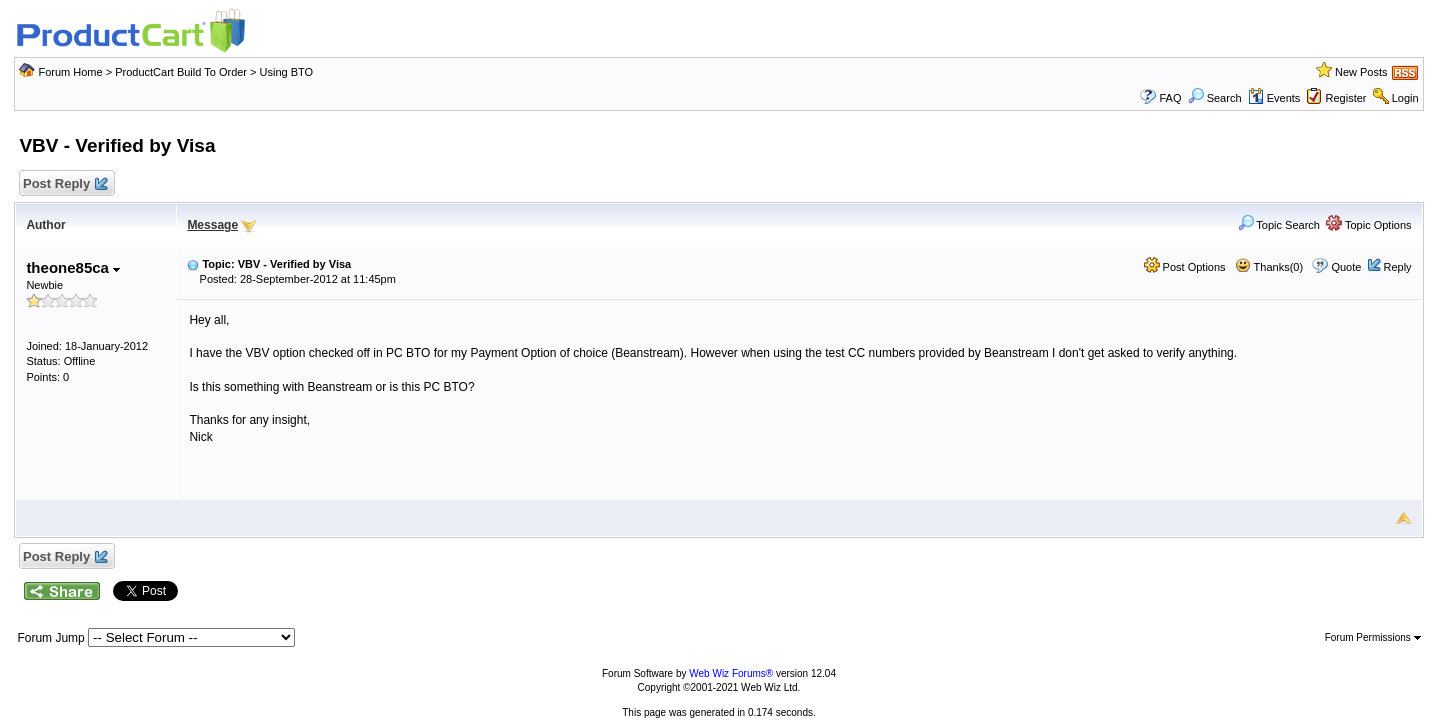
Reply (1397, 267)
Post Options (1185, 267)
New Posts (1361, 72)
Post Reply (64, 184)
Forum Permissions (1373, 637)
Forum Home (70, 72)
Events (1274, 98)
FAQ (1170, 98)
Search (1215, 98)
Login (1405, 98)
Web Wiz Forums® (731, 673)
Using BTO (287, 72)
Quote (1346, 267)
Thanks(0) (1269, 267)
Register (1346, 98)
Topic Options (1369, 225)
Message (212, 225)
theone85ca (73, 267)
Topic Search (1279, 225)
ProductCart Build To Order (181, 72)
